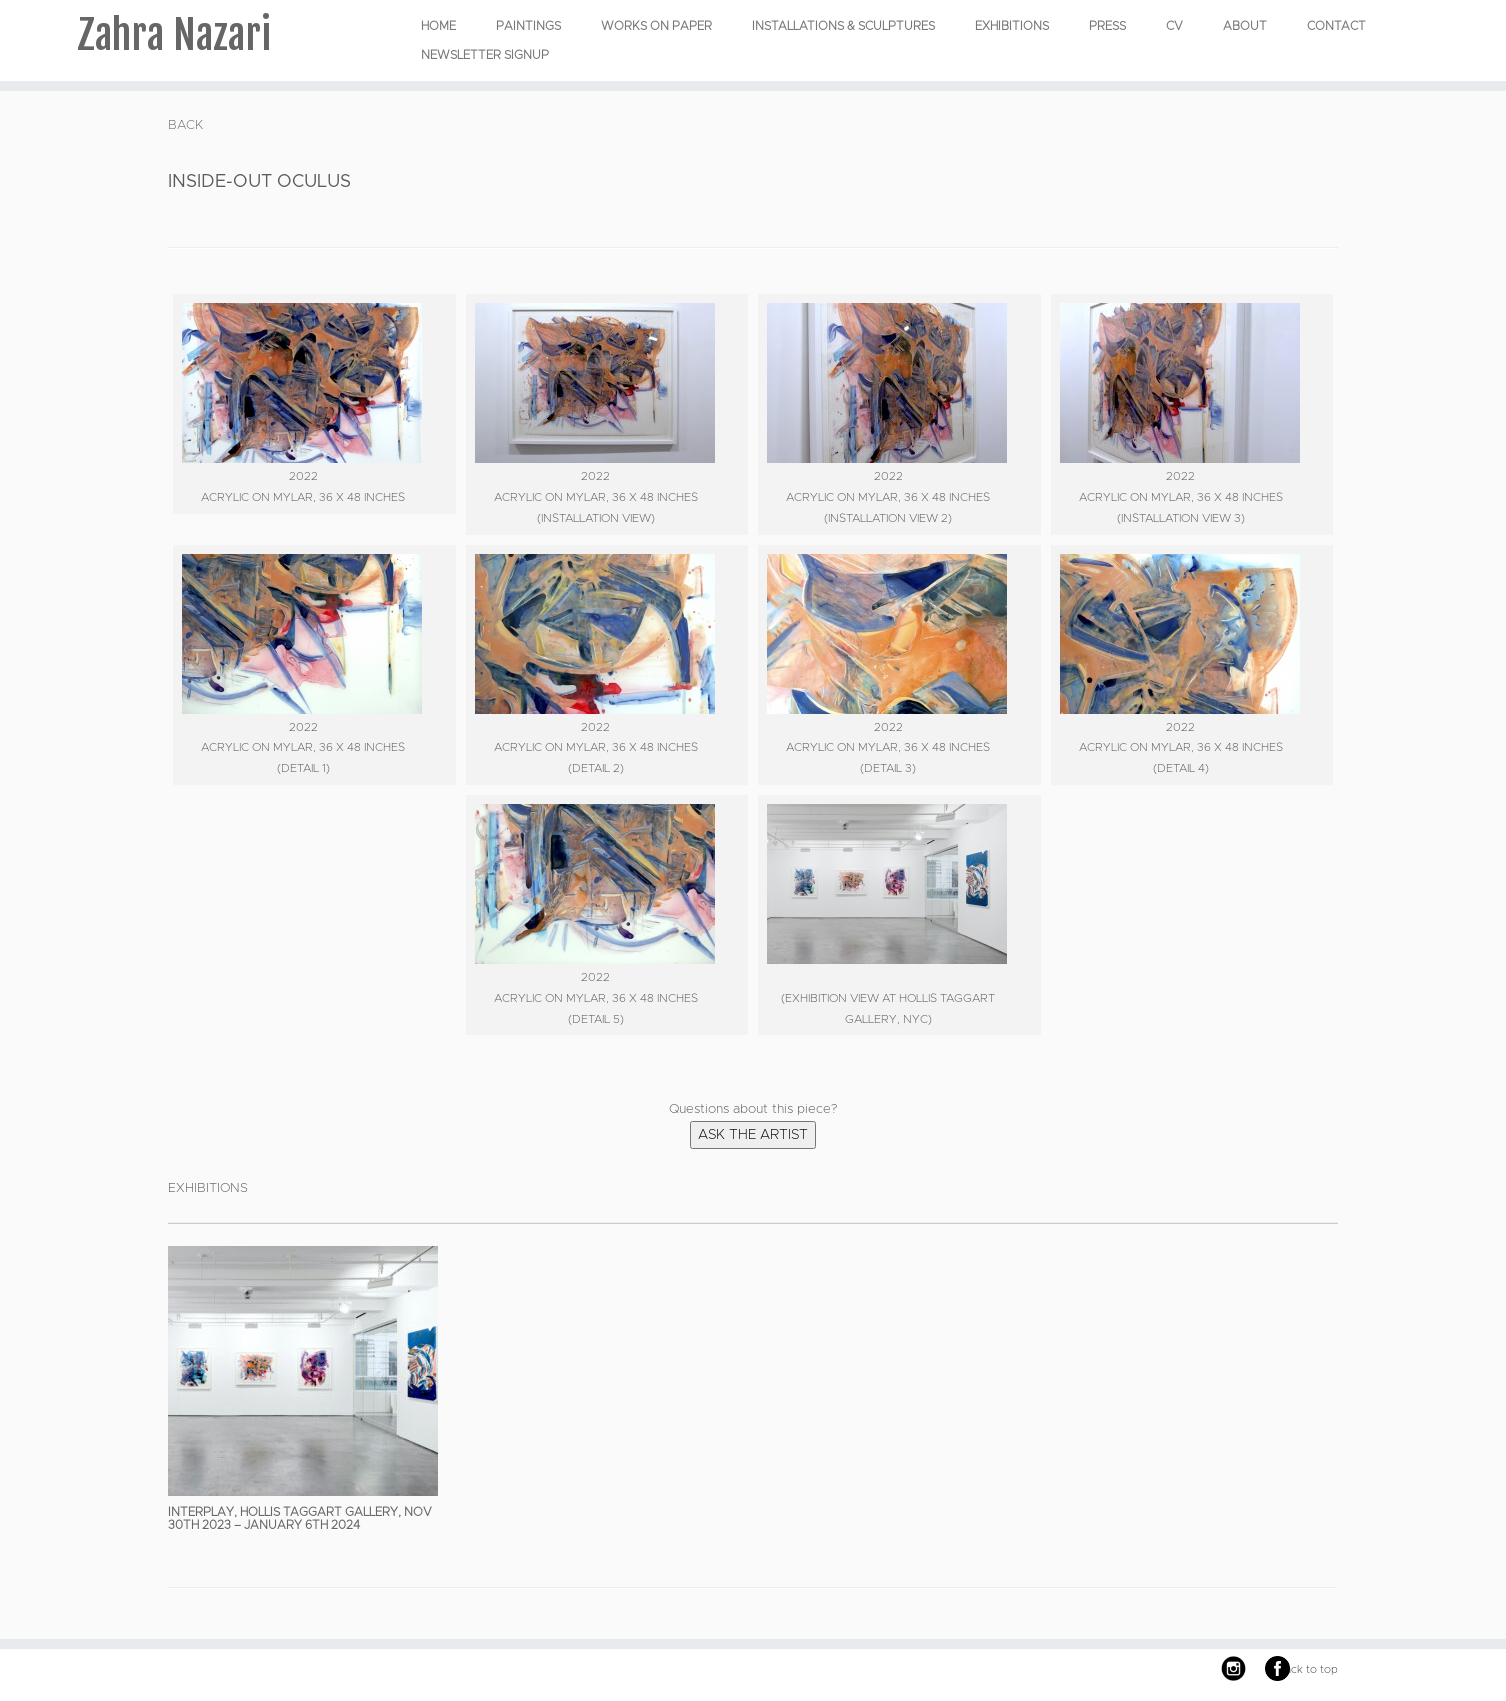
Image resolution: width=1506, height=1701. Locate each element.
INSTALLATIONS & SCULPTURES (843, 26)
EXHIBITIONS (1012, 26)
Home (438, 26)
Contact (1336, 26)
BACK (185, 125)
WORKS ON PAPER (656, 26)
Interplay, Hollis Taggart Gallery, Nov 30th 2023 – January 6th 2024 (300, 1518)
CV (1174, 26)
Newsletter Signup (485, 55)
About (1245, 26)
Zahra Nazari (174, 35)
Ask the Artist (753, 1135)
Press (1107, 26)
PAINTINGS (528, 26)
